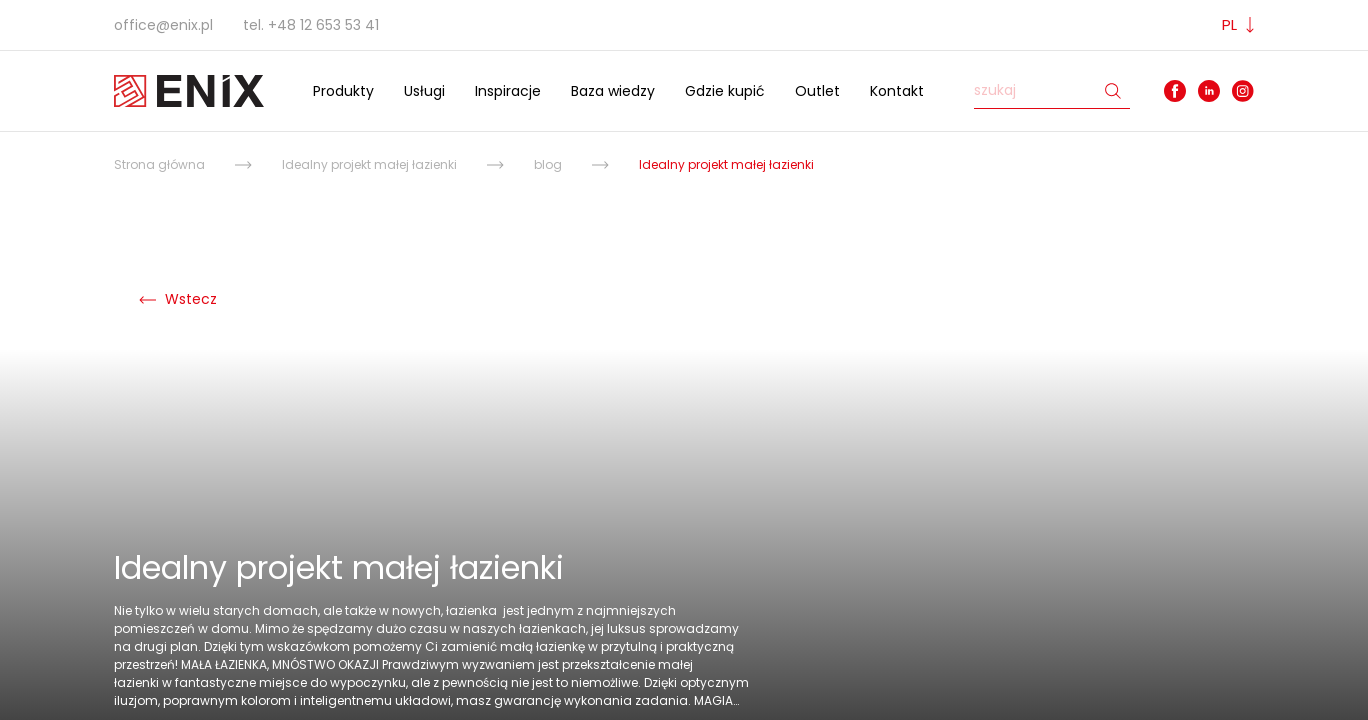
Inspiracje (508, 91)
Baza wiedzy (613, 91)
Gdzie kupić (725, 91)
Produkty (343, 91)
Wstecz (178, 299)
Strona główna (159, 164)
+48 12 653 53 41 (323, 25)
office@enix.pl (163, 25)
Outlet (817, 91)
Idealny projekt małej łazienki (369, 164)
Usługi (424, 91)
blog (548, 164)
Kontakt (897, 91)
